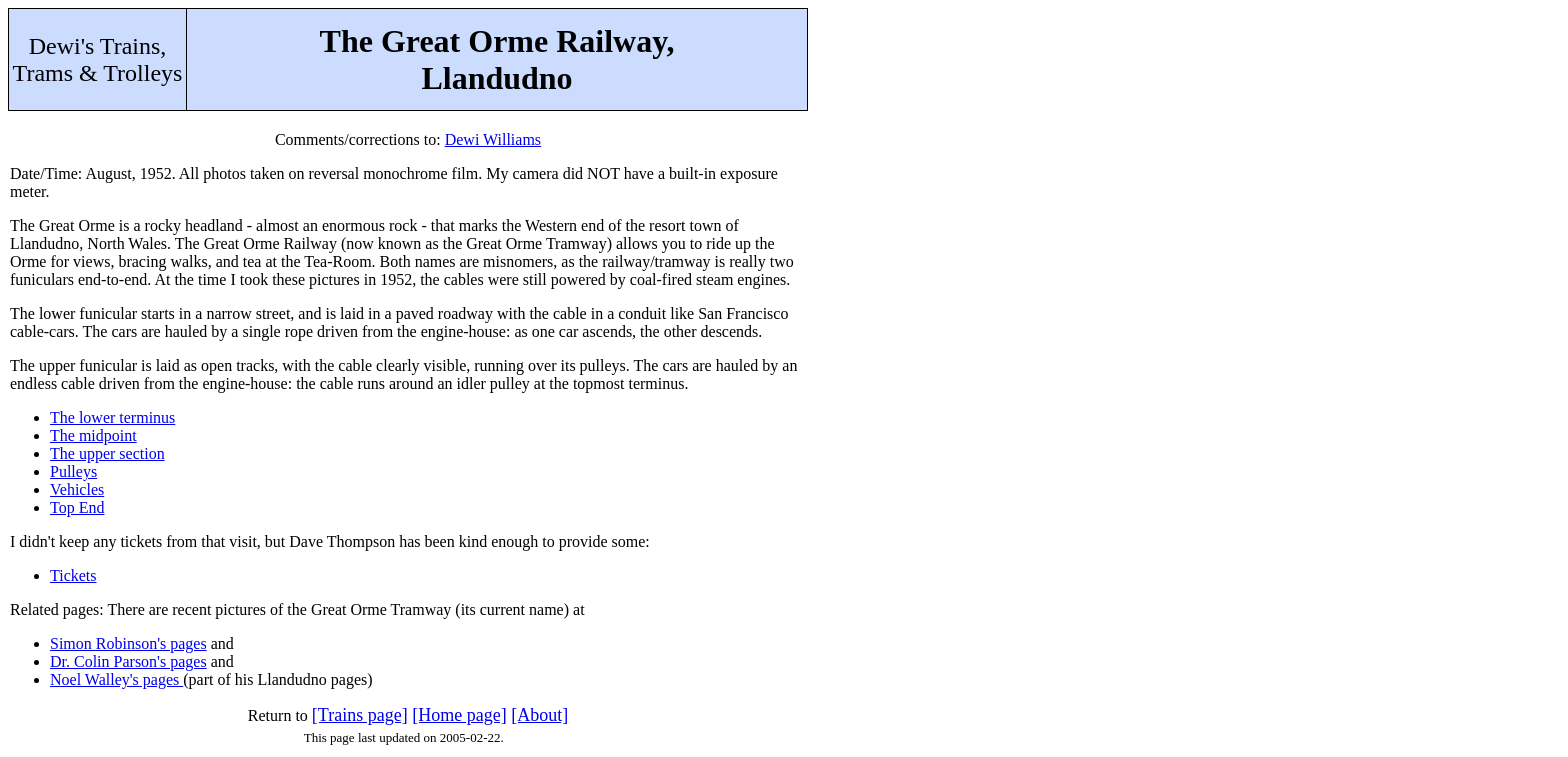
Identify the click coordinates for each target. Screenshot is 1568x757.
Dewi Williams (493, 139)
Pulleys (73, 471)
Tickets (73, 575)
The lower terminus (112, 417)
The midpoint (93, 435)
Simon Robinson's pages (128, 643)
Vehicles (77, 489)
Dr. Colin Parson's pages (128, 661)
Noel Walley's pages (116, 679)
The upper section (107, 453)
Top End (77, 507)
